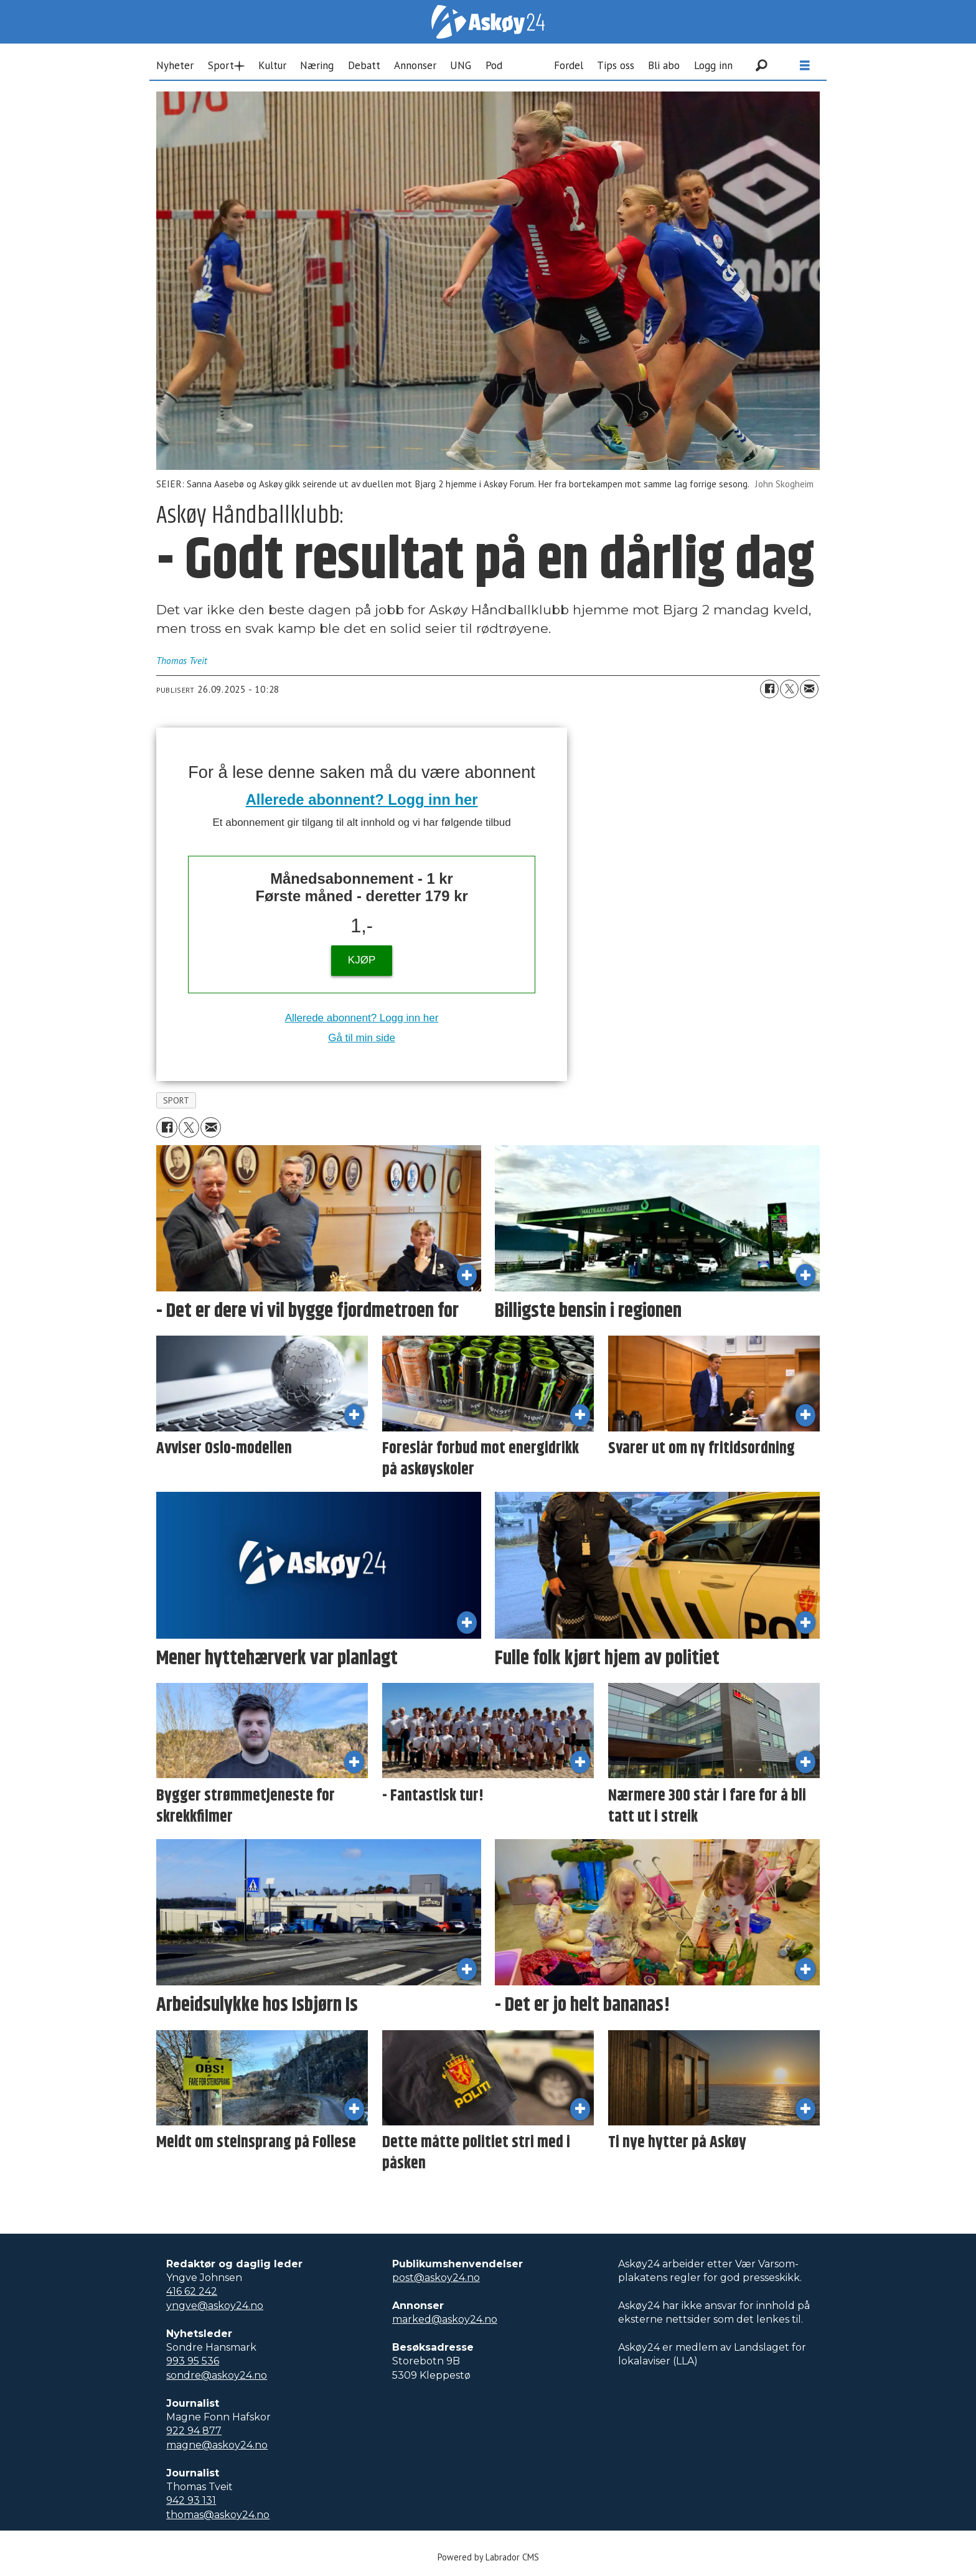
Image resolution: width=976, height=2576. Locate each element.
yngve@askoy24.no (214, 2305)
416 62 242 (191, 2291)
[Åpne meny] (805, 65)
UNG (460, 65)
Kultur (272, 65)
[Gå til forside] (488, 22)
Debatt (364, 65)
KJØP (361, 960)
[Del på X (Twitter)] (789, 689)
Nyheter (175, 65)
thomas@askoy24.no (218, 2515)
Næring (317, 65)
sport (176, 1100)
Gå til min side (361, 1038)
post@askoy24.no (436, 2277)
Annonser (415, 65)
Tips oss (615, 65)
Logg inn (713, 65)
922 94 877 (194, 2431)
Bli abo (664, 65)
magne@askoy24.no (217, 2445)
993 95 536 (192, 2361)
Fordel (568, 65)
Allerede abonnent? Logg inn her (362, 799)
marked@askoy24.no (444, 2319)
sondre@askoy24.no (216, 2375)
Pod (494, 65)
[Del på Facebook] (769, 689)
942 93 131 (191, 2500)
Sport (221, 65)
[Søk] (761, 65)
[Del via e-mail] (809, 689)
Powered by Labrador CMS (488, 2557)
